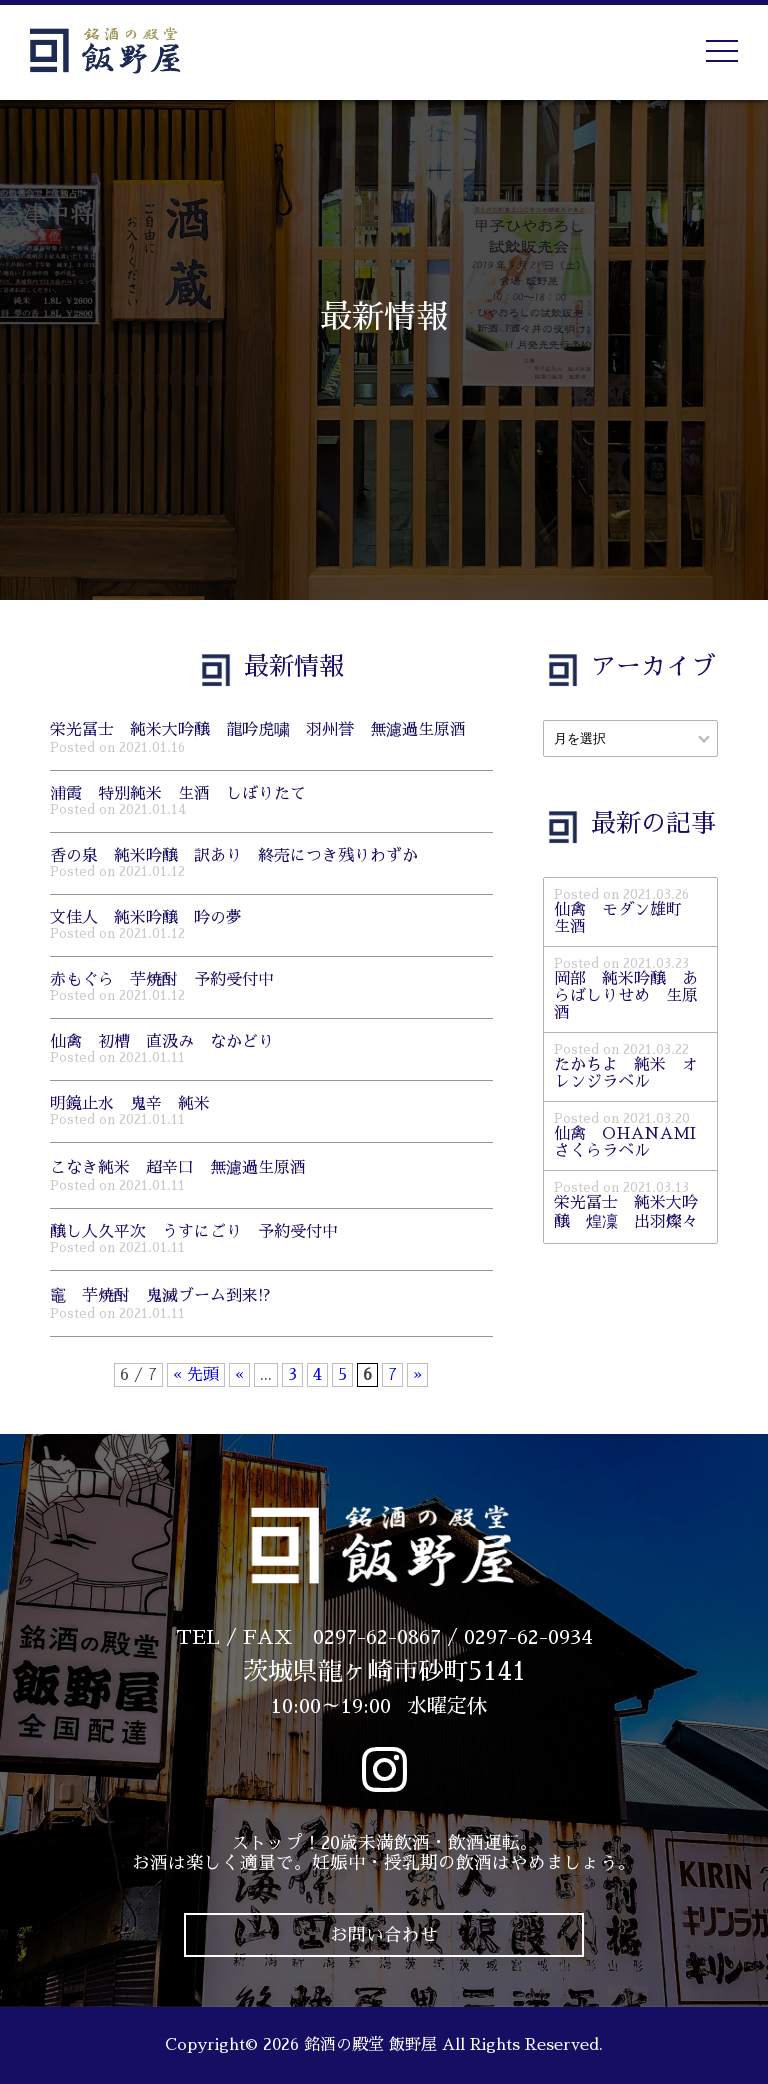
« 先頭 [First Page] (196, 1375)
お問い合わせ (384, 1935)
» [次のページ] (417, 1375)
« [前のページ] (239, 1375)
